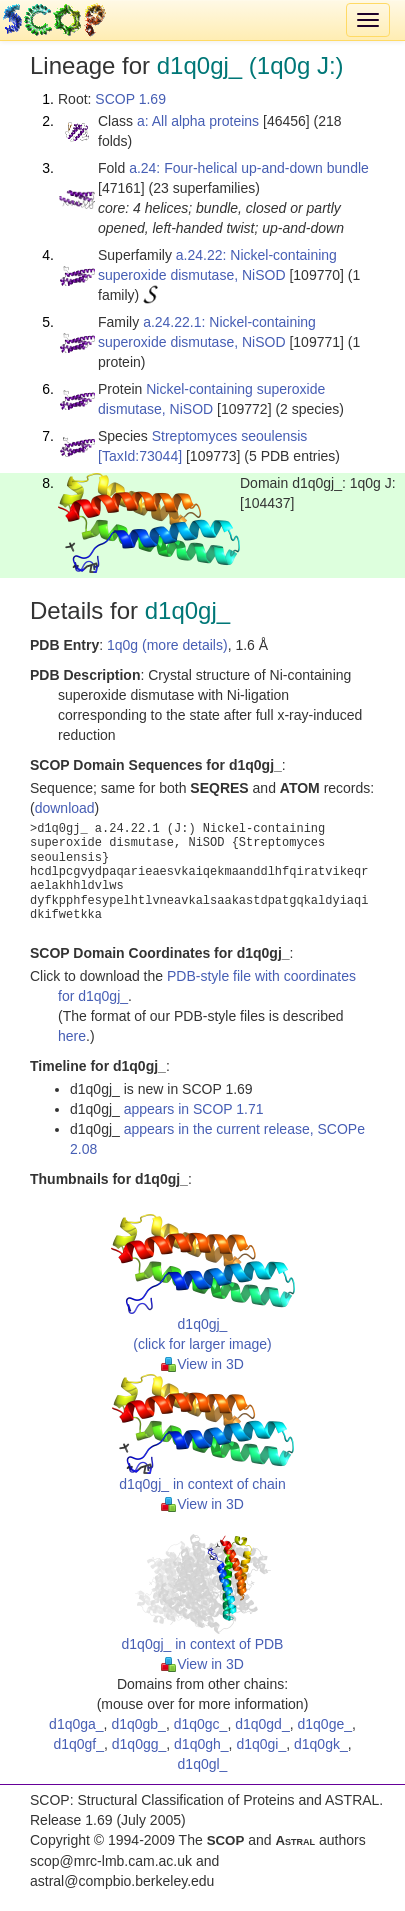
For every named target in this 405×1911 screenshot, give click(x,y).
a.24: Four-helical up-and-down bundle (249, 168)
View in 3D (202, 1364)
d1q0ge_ (324, 1724)
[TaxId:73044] (140, 456)
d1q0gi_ (261, 1744)
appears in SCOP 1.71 (194, 1109)
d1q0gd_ (262, 1724)
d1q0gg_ (139, 1744)
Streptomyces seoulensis (230, 436)
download (65, 808)
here (72, 1036)
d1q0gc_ (201, 1724)
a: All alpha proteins (198, 121)
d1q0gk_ (321, 1744)
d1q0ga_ (76, 1724)
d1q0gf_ (78, 1744)
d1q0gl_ (203, 1764)
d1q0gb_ (138, 1724)
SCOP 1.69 (130, 99)
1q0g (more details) (167, 645)
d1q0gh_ (201, 1744)
